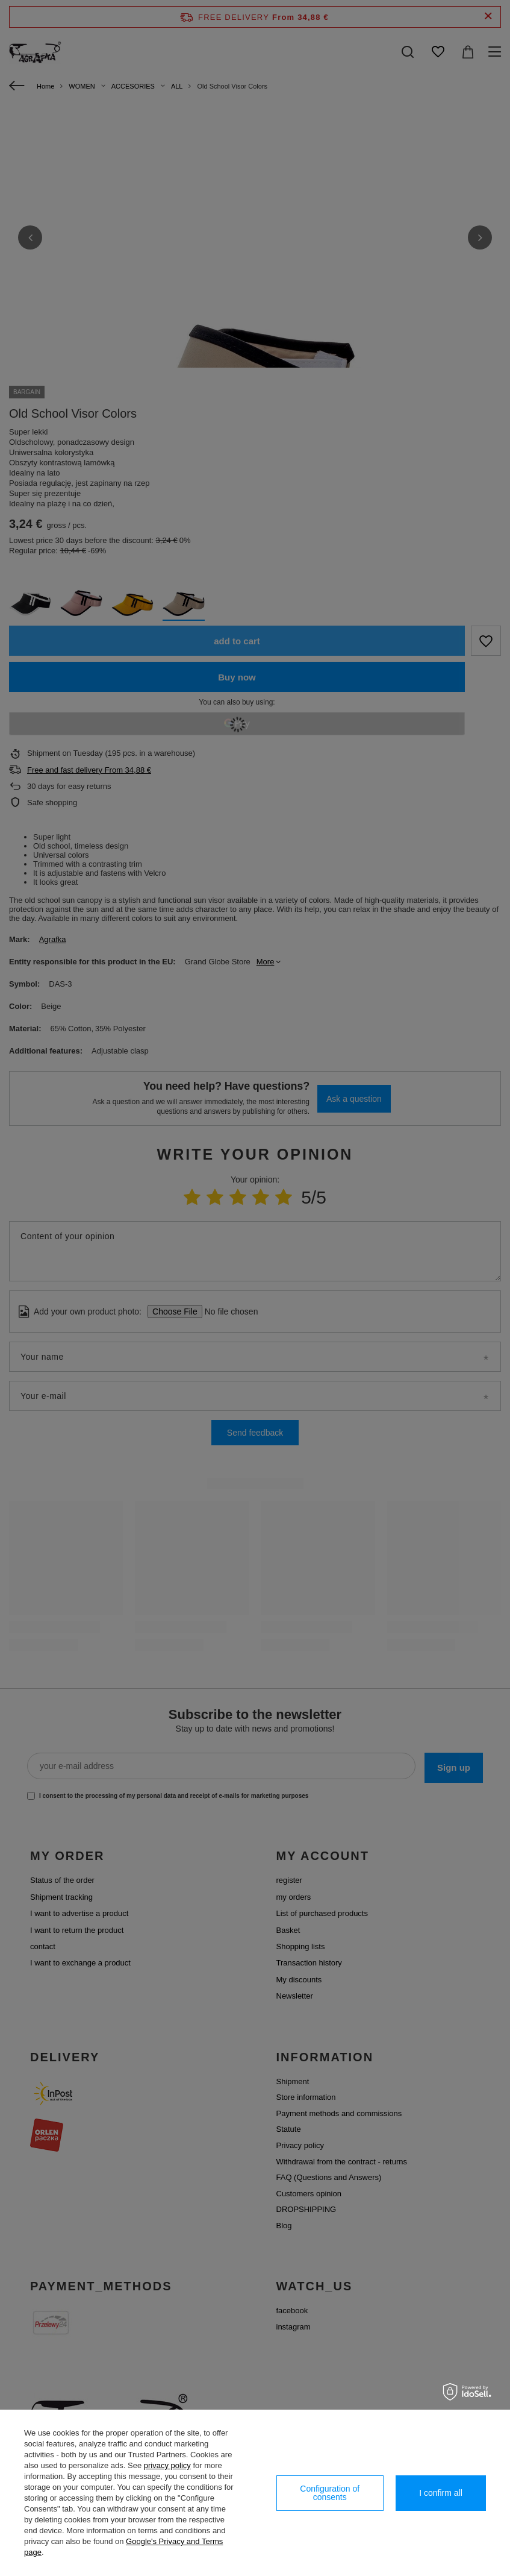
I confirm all (440, 2493)
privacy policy (167, 2465)
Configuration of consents (329, 2493)
